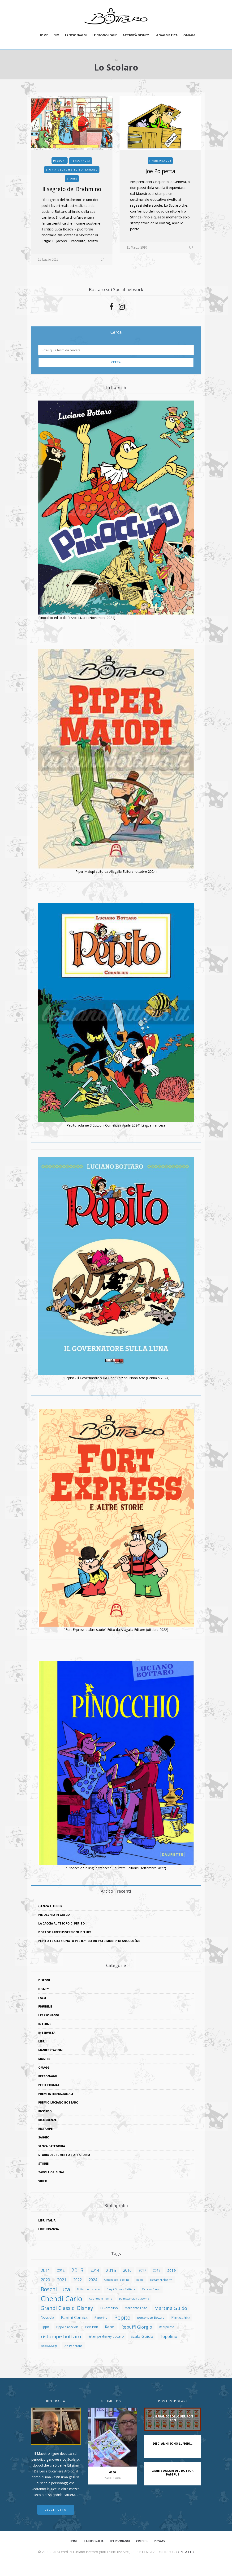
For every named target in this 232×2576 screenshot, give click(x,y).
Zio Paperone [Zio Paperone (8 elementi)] (73, 2346)
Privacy (159, 2541)
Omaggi (190, 35)
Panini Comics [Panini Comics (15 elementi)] (74, 2317)
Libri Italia (47, 2220)
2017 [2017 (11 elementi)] (142, 2270)
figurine (45, 2006)
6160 (112, 2472)
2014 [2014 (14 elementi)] (94, 2270)
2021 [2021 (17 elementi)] (61, 2280)
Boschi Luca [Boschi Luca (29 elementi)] (55, 2289)
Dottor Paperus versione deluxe (64, 1932)
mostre (44, 2059)
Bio (56, 35)
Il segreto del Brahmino (72, 189)
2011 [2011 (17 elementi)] (45, 2270)
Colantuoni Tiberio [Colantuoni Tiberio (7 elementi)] (100, 2298)
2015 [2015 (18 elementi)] (111, 2270)
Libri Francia (48, 2229)
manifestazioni (50, 2050)
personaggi (80, 160)
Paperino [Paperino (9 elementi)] (101, 2317)
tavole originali (51, 2172)
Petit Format (49, 2085)
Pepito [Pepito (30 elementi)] (122, 2317)
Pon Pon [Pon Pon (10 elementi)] (91, 2327)
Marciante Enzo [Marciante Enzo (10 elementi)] (136, 2308)
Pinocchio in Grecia (54, 1915)
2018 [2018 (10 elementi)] (156, 2270)
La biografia (93, 2541)
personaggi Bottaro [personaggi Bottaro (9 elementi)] (150, 2317)
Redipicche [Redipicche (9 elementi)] (167, 2327)
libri (42, 2041)
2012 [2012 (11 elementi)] (60, 2270)
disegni (59, 160)
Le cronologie (104, 35)
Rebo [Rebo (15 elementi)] (109, 2327)
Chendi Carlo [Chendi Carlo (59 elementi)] (61, 2298)
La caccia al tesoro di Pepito (61, 1923)
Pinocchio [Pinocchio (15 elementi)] (180, 2317)
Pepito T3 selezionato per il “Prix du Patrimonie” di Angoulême (89, 1941)
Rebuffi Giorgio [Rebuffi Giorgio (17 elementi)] (136, 2327)
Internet (45, 2024)
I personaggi (76, 35)
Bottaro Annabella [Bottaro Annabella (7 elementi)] (88, 2289)
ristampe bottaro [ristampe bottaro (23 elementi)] (61, 2336)
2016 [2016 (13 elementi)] (127, 2270)
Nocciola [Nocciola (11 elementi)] (47, 2317)
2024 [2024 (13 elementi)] (93, 2279)
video (42, 2181)
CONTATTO (185, 2552)
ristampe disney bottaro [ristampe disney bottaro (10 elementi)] (106, 2336)
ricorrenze (47, 2120)
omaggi (44, 2068)
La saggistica (166, 35)
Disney (43, 1989)
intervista (46, 2033)
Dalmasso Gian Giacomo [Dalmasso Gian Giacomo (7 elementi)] (134, 2298)
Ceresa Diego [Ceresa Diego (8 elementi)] (151, 2289)
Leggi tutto (56, 2509)
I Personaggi (160, 160)
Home (43, 35)
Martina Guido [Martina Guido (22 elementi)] (170, 2308)
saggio (43, 2137)
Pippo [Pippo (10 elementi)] (45, 2327)
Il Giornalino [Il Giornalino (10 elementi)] (109, 2308)
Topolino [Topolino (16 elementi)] (168, 2336)
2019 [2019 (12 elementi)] (171, 2270)
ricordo (45, 2111)
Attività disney (136, 35)
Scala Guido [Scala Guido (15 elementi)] (142, 2336)
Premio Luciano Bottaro (58, 2102)
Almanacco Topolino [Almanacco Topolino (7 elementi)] (116, 2279)
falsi (42, 1998)
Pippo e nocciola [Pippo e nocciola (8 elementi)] (67, 2327)
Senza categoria (51, 2146)
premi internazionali (55, 2094)
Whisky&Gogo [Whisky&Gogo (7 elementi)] (49, 2345)
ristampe (45, 2129)
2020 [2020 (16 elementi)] (45, 2280)
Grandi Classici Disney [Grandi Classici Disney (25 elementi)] (67, 2308)
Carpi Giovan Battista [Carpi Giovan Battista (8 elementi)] (121, 2289)
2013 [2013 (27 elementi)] (77, 2270)
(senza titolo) (50, 1906)
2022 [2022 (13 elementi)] (77, 2279)
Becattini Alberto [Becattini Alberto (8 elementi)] (161, 2280)
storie (71, 178)
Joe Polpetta (160, 171)
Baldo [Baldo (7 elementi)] (139, 2279)
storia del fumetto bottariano (72, 169)
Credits (141, 2541)
